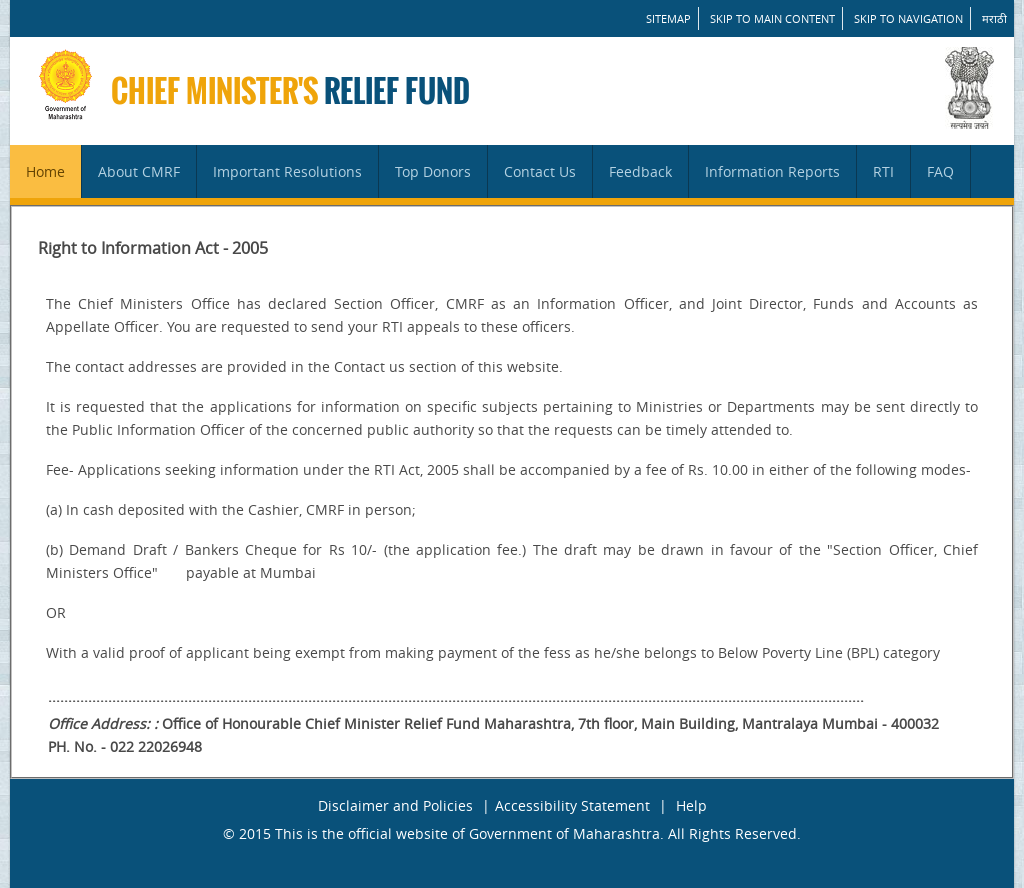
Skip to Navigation (908, 18)
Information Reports (772, 171)
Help (691, 805)
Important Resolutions (287, 171)
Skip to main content (772, 18)
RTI (883, 171)
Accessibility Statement (572, 805)
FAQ (940, 171)
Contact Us (540, 171)
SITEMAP (668, 18)
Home (45, 171)
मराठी (994, 18)
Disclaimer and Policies (395, 805)
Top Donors (433, 171)
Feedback (640, 171)
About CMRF (139, 171)
